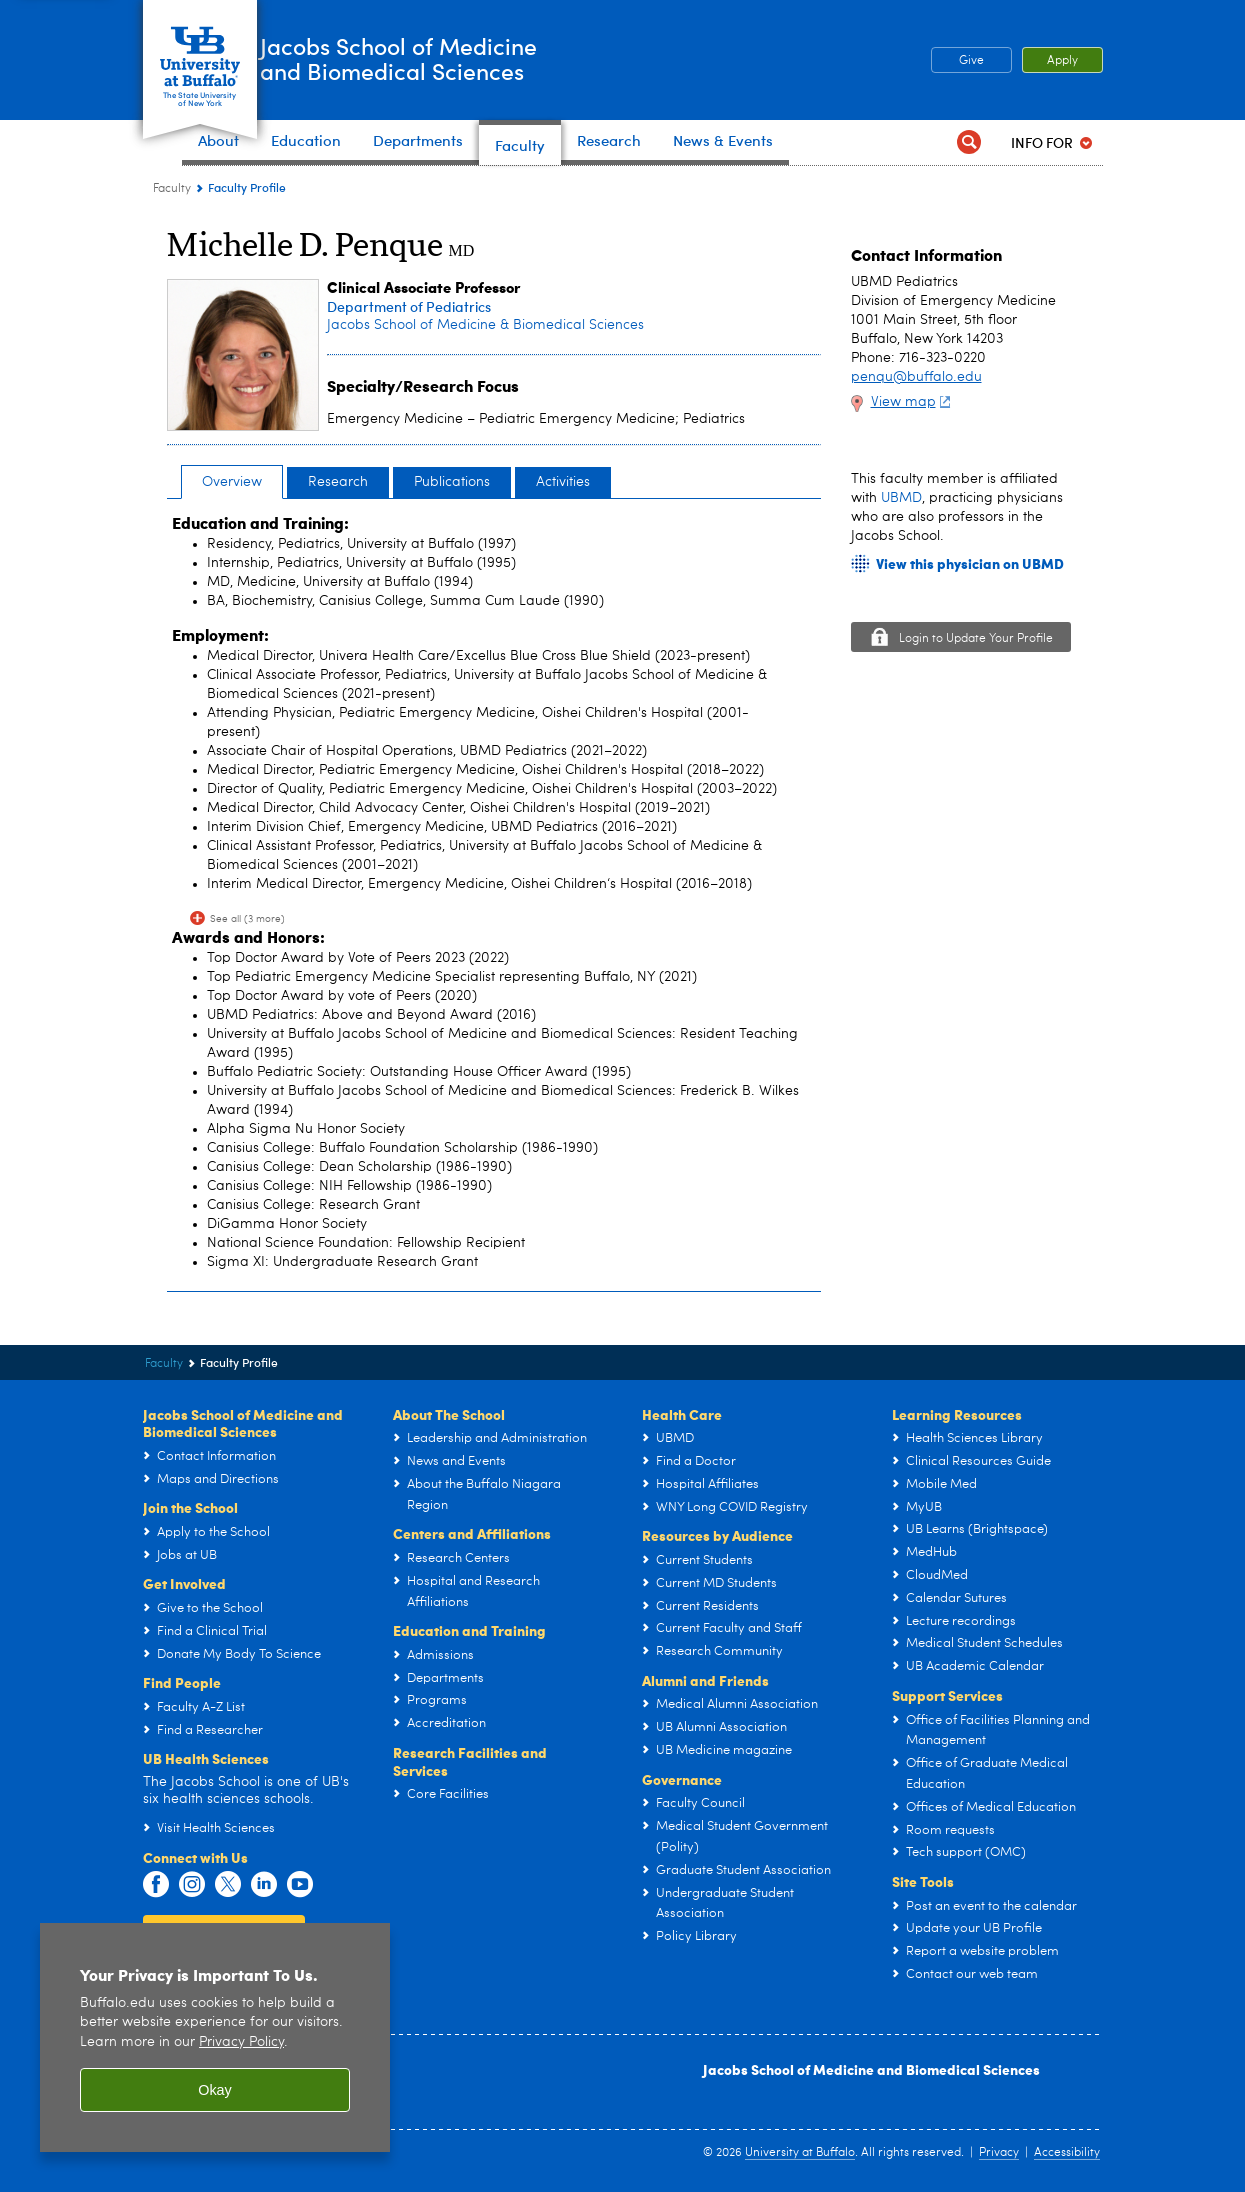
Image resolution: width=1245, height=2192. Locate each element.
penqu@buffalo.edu (916, 377)
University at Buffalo (800, 2153)
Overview (232, 482)
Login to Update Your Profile (976, 639)
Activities (563, 482)
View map (913, 402)
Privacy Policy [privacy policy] (241, 2042)
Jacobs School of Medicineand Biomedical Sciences (467, 59)
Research (338, 482)
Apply (1062, 61)
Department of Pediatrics (409, 306)
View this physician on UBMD (970, 563)
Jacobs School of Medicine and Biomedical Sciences (871, 2069)
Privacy (999, 2153)
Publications (452, 482)
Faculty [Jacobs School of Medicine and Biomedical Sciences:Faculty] (172, 189)
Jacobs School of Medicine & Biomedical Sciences (485, 325)
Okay (215, 2090)
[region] (215, 2037)
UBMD (901, 498)
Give (971, 61)
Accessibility (1067, 2153)
